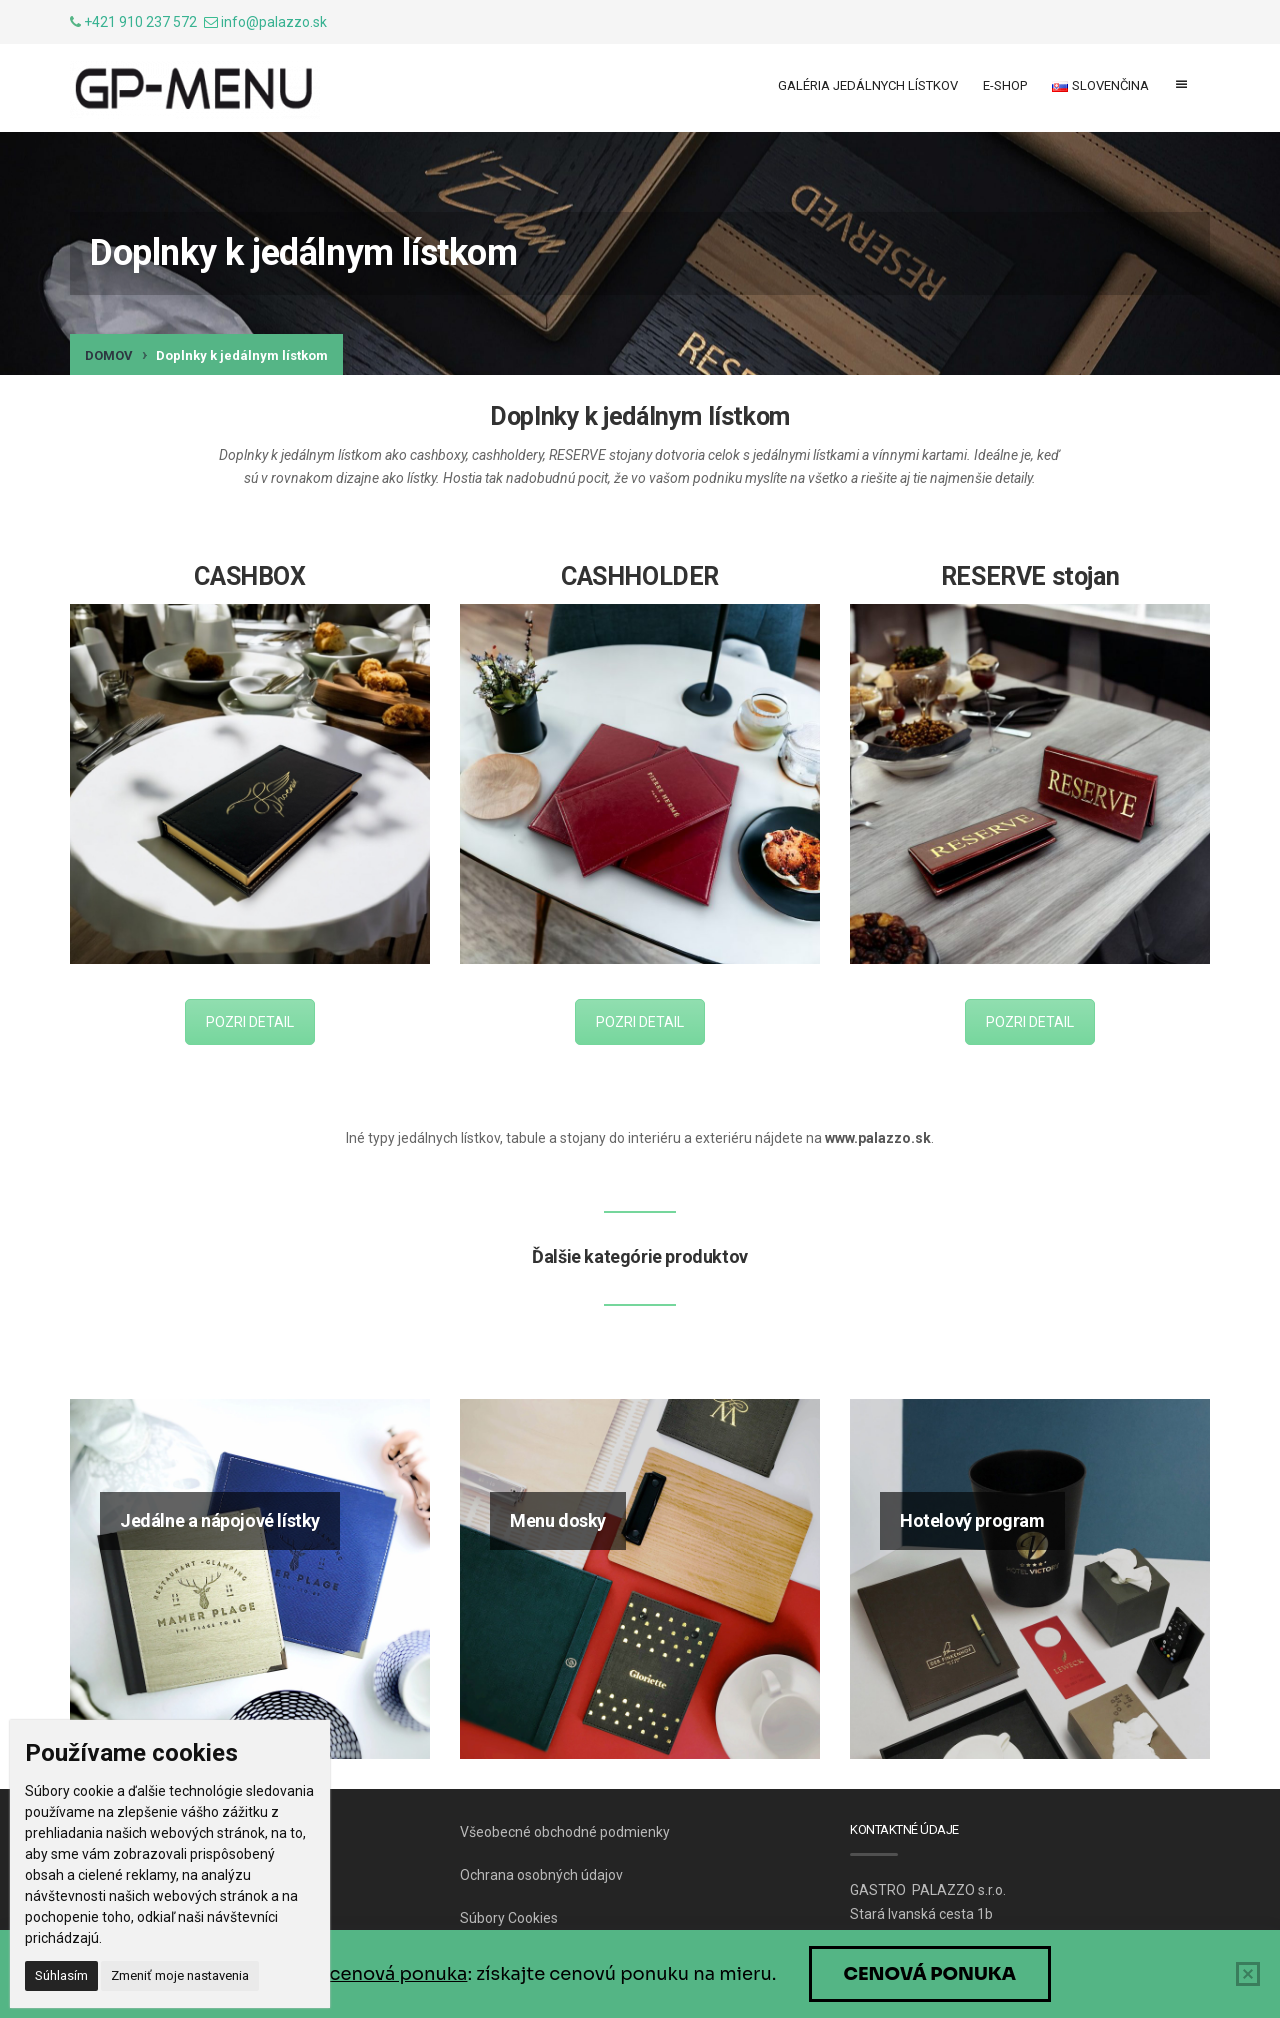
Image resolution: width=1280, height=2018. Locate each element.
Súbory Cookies (509, 1918)
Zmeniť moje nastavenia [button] (180, 1975)
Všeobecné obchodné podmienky (565, 1832)
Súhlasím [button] (61, 1975)
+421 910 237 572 (140, 22)
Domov (109, 355)
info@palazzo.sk (274, 22)
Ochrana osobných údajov (541, 1875)
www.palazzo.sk (878, 1138)
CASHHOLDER (640, 576)
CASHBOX (249, 576)
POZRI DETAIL (250, 1022)
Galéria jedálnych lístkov (868, 85)
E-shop (1005, 85)
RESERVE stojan (1030, 576)
